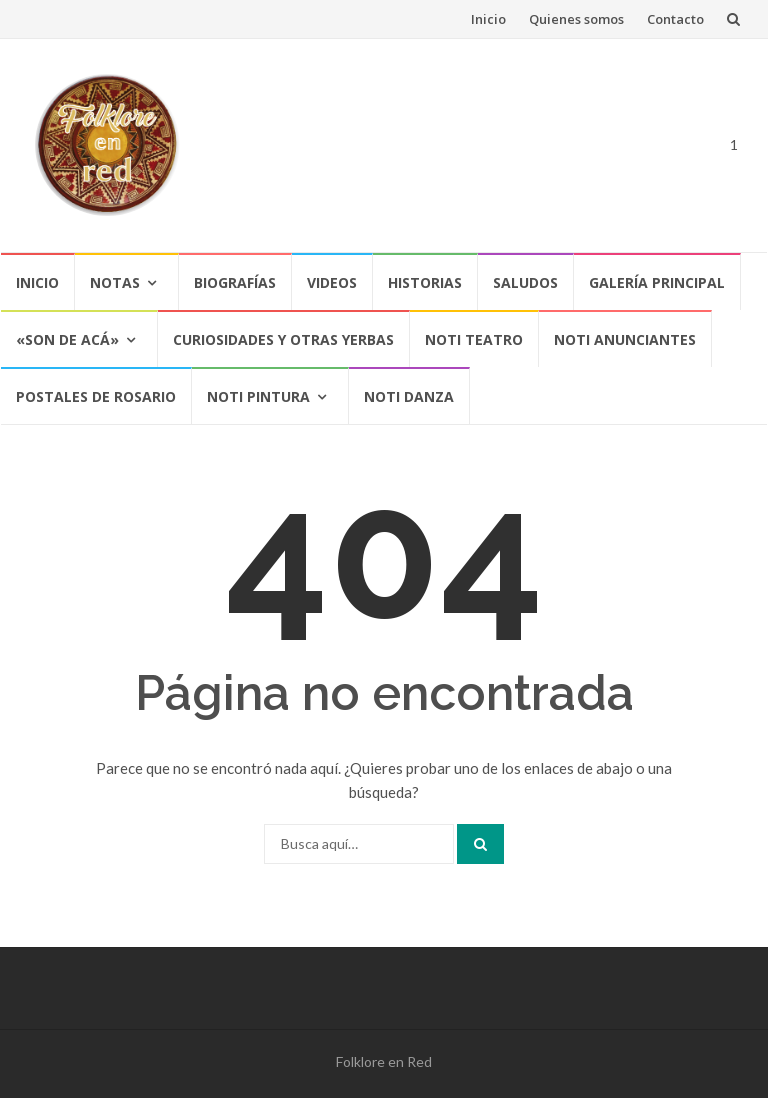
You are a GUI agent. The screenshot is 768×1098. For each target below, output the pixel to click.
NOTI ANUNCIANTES (625, 339)
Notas (115, 282)
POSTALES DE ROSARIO (96, 396)
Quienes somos (576, 19)
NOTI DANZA (409, 396)
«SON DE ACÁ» (67, 339)
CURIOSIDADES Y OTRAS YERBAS (283, 339)
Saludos (525, 282)
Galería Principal (657, 282)
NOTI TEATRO (474, 339)
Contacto (675, 19)
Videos (332, 282)
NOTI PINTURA (258, 396)
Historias (425, 282)
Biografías (235, 282)
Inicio (488, 19)
